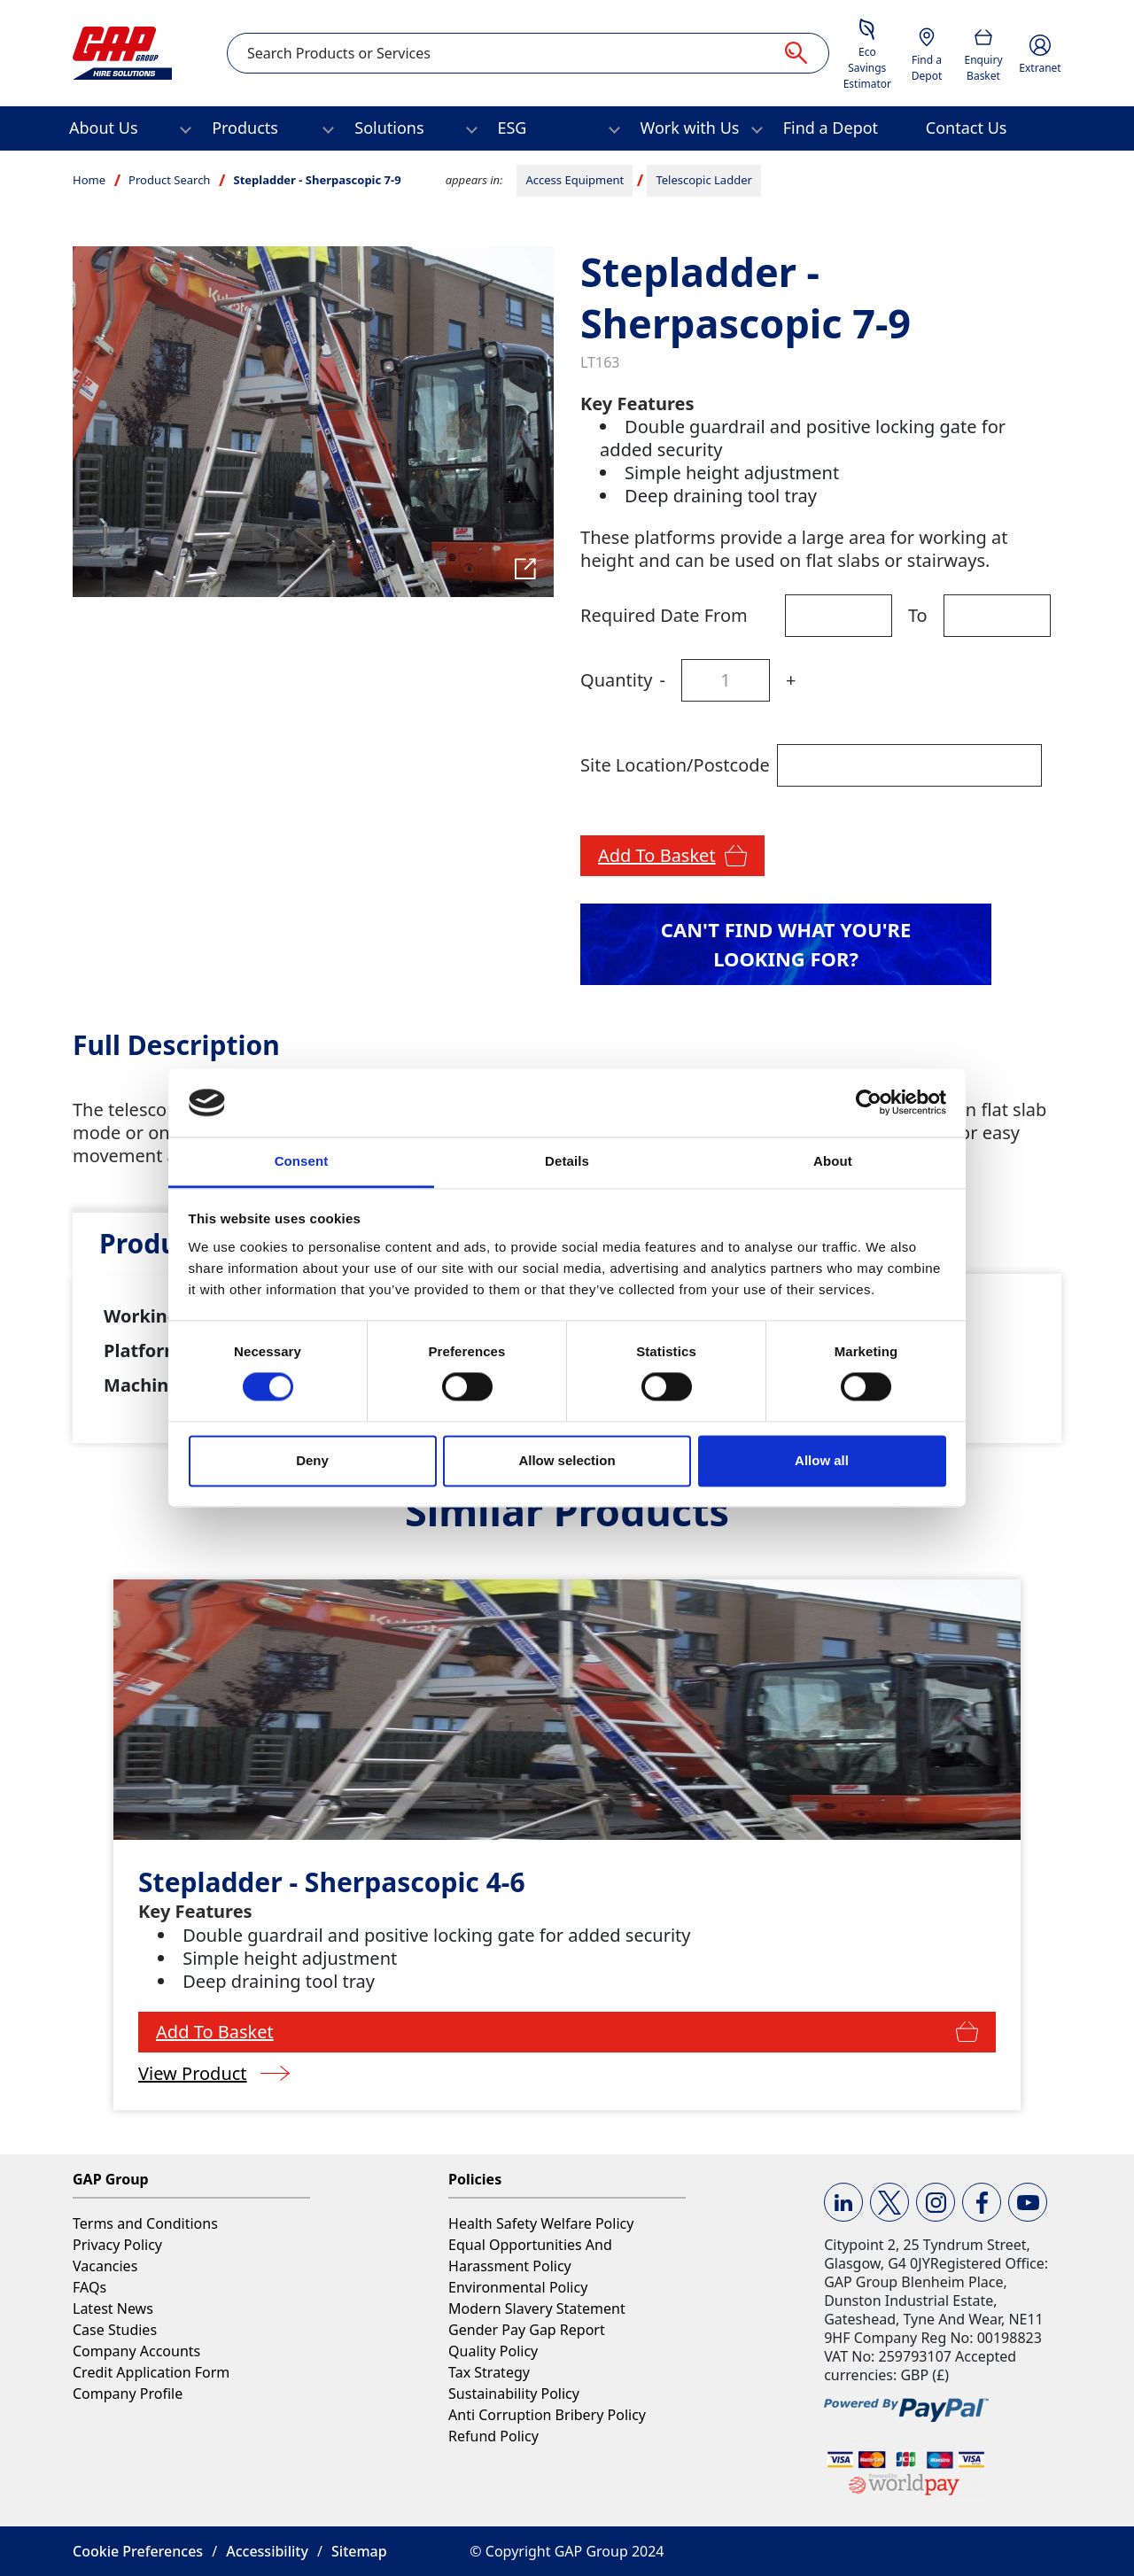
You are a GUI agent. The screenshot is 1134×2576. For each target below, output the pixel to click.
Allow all (822, 1460)
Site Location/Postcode (675, 765)
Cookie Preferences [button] (138, 2551)
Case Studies (115, 2329)
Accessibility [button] (267, 2551)
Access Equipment (574, 180)
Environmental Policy (517, 2287)
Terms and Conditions (145, 2223)
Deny (312, 1460)
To (918, 615)
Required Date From (664, 615)
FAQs (89, 2287)
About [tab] (832, 1160)
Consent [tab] (302, 1160)
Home (89, 180)
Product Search (169, 180)
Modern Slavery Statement (536, 2308)
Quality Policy (493, 2351)
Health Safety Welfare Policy (540, 2223)
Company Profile (128, 2393)
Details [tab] (567, 1160)
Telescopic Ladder (703, 180)
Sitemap (359, 2551)
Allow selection (566, 1460)
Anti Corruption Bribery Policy (547, 2415)
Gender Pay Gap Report (526, 2329)
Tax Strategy (489, 2372)
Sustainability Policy (513, 2393)
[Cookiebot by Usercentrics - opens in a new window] (868, 1103)
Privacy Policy (117, 2244)
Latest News (113, 2308)
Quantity (616, 680)
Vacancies (105, 2266)
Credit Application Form (151, 2372)
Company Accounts (136, 2351)
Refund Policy (493, 2436)
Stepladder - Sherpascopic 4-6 (331, 1882)
